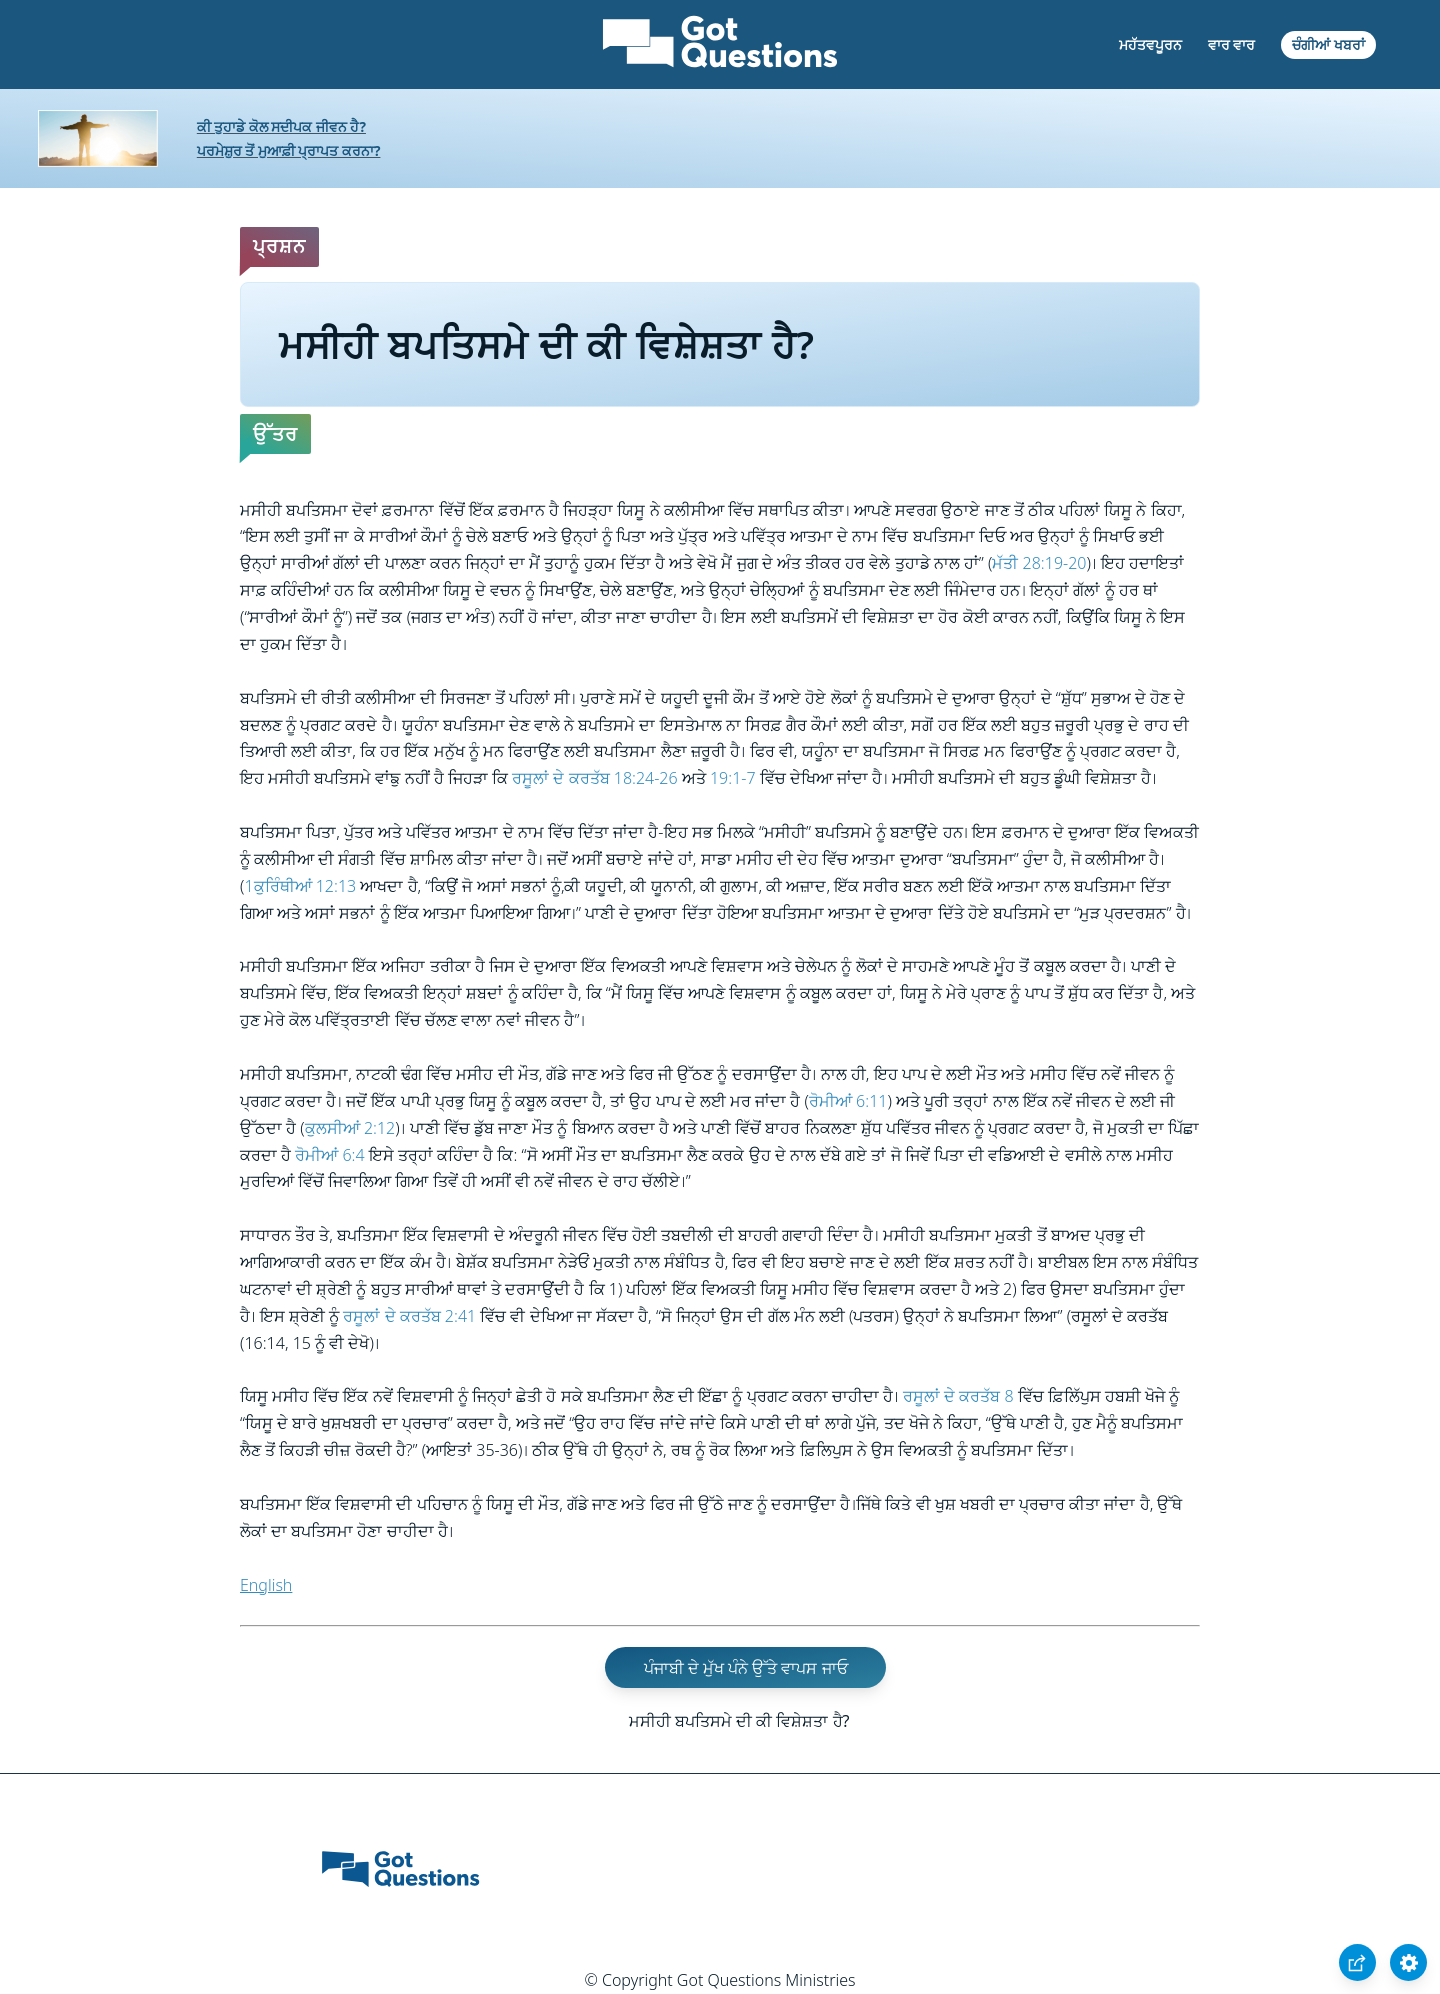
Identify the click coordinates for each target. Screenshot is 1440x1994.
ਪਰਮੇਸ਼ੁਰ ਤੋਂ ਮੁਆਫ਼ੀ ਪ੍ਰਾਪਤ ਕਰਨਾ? (289, 150)
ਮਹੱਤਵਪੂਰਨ (1150, 44)
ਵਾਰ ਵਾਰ (1232, 44)
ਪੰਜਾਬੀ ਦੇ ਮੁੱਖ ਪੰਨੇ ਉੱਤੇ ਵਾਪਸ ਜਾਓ (746, 1667)
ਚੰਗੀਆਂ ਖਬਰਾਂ (1328, 44)
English (266, 1585)
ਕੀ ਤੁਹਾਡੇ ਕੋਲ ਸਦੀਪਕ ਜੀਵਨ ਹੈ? (281, 126)
